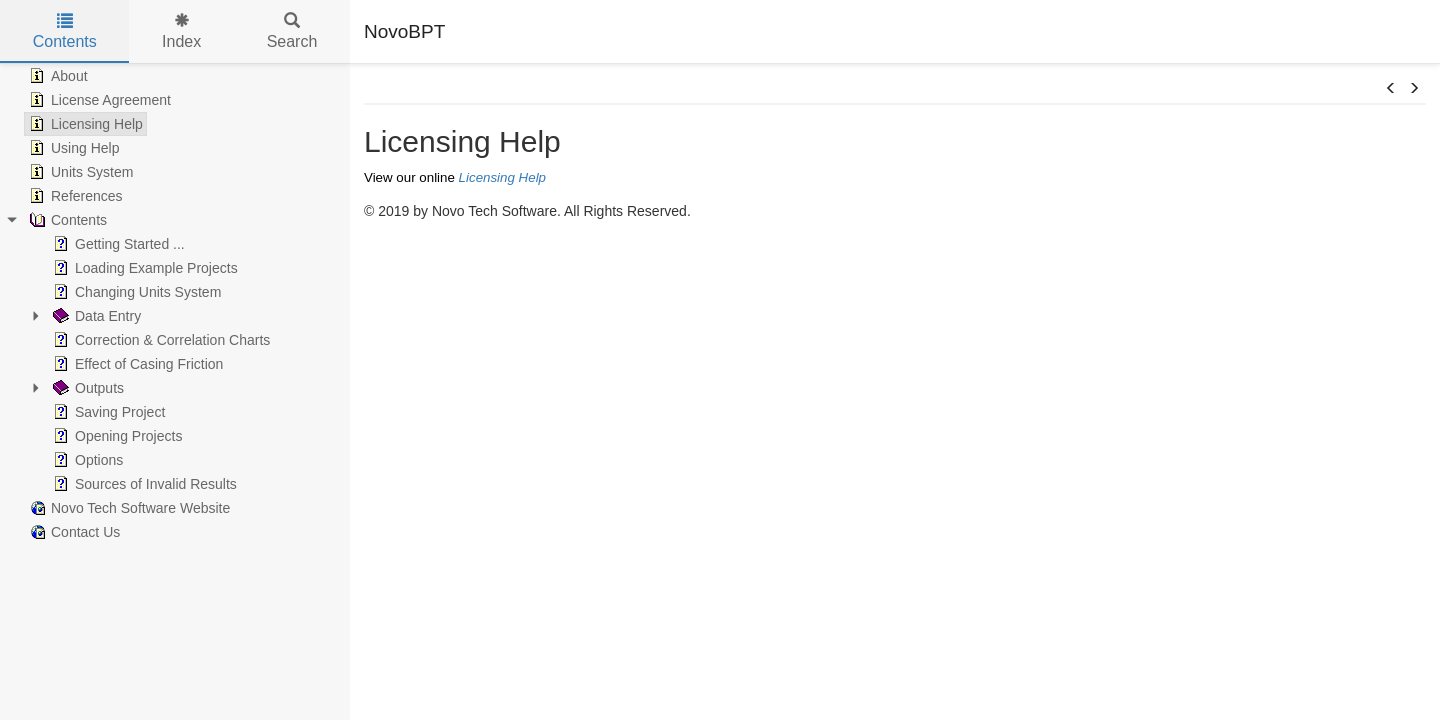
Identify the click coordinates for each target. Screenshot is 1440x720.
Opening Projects (115, 436)
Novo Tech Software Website (127, 508)
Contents (66, 220)
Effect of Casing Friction (136, 364)
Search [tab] (292, 31)
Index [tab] (181, 31)
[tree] (175, 304)
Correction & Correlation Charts (159, 340)
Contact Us (72, 532)
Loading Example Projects (143, 268)
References (74, 196)
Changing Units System (135, 292)
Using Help (72, 148)
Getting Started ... (117, 244)
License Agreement (98, 100)
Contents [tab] (65, 31)
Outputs (86, 388)
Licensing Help (84, 124)
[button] (1391, 89)
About (56, 76)
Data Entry (95, 316)
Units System (79, 172)
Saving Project (107, 412)
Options (86, 460)
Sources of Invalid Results (143, 484)
